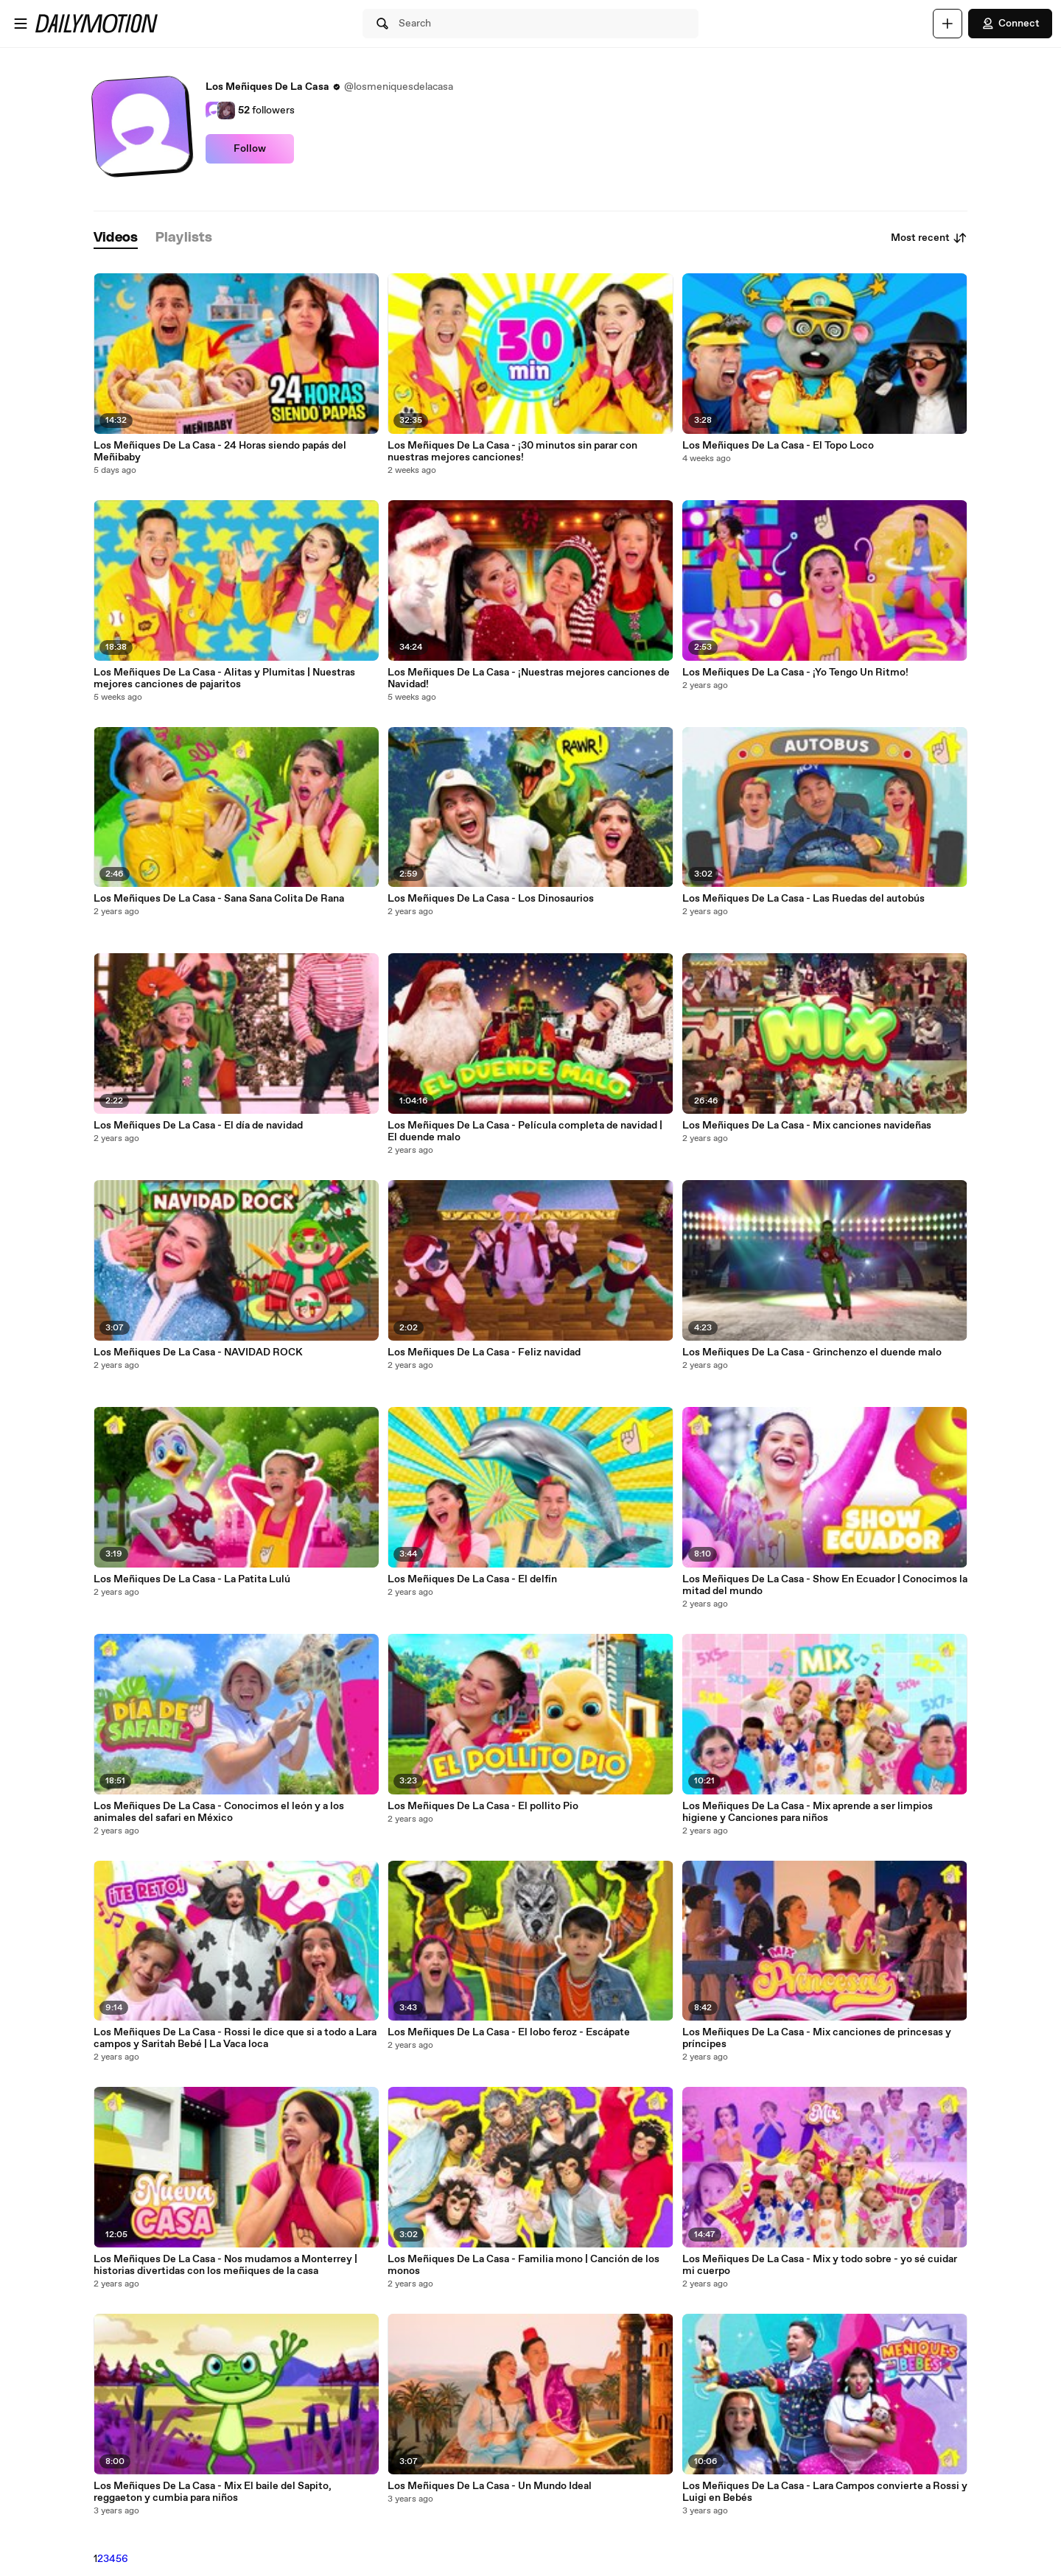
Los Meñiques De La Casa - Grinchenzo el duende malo (812, 1352)
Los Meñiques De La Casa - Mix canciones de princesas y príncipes (816, 2038)
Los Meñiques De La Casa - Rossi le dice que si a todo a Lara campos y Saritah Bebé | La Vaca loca (235, 2038)
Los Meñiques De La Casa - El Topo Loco (778, 446)
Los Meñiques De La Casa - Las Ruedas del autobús (803, 899)
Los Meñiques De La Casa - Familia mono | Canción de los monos (523, 2265)
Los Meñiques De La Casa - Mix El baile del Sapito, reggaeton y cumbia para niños (213, 2492)
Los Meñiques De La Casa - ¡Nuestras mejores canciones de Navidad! (529, 678)
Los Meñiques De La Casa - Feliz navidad (484, 1352)
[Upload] (947, 23)
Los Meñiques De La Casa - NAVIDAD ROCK (198, 1352)
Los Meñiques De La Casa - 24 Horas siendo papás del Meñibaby (220, 451)
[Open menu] (20, 23)
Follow (250, 148)
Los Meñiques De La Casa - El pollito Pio (483, 1806)
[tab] (116, 238)
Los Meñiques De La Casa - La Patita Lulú (192, 1579)
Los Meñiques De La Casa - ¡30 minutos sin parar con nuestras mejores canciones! (512, 451)
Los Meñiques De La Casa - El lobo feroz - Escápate (509, 2032)
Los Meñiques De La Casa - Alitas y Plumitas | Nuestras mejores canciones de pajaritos (224, 678)
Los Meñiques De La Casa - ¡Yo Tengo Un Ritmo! (795, 672)
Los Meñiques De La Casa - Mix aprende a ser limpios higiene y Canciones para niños (807, 1812)
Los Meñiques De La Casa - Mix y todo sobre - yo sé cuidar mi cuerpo (819, 2265)
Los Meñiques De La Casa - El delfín (472, 1579)
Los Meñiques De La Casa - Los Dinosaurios (491, 899)
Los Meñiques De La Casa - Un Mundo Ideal (490, 2486)
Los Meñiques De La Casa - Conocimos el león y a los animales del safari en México (219, 1812)
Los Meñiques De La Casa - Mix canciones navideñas (806, 1125)
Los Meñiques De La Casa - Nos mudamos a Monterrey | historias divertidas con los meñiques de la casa (225, 2265)
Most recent (929, 238)
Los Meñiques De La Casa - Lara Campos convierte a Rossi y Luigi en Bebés (824, 2492)
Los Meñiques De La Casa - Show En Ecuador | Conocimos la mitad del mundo (824, 1585)
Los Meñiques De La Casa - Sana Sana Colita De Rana (219, 899)
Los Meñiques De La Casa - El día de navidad (198, 1125)
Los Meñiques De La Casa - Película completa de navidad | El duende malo (525, 1131)
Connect (1010, 23)
